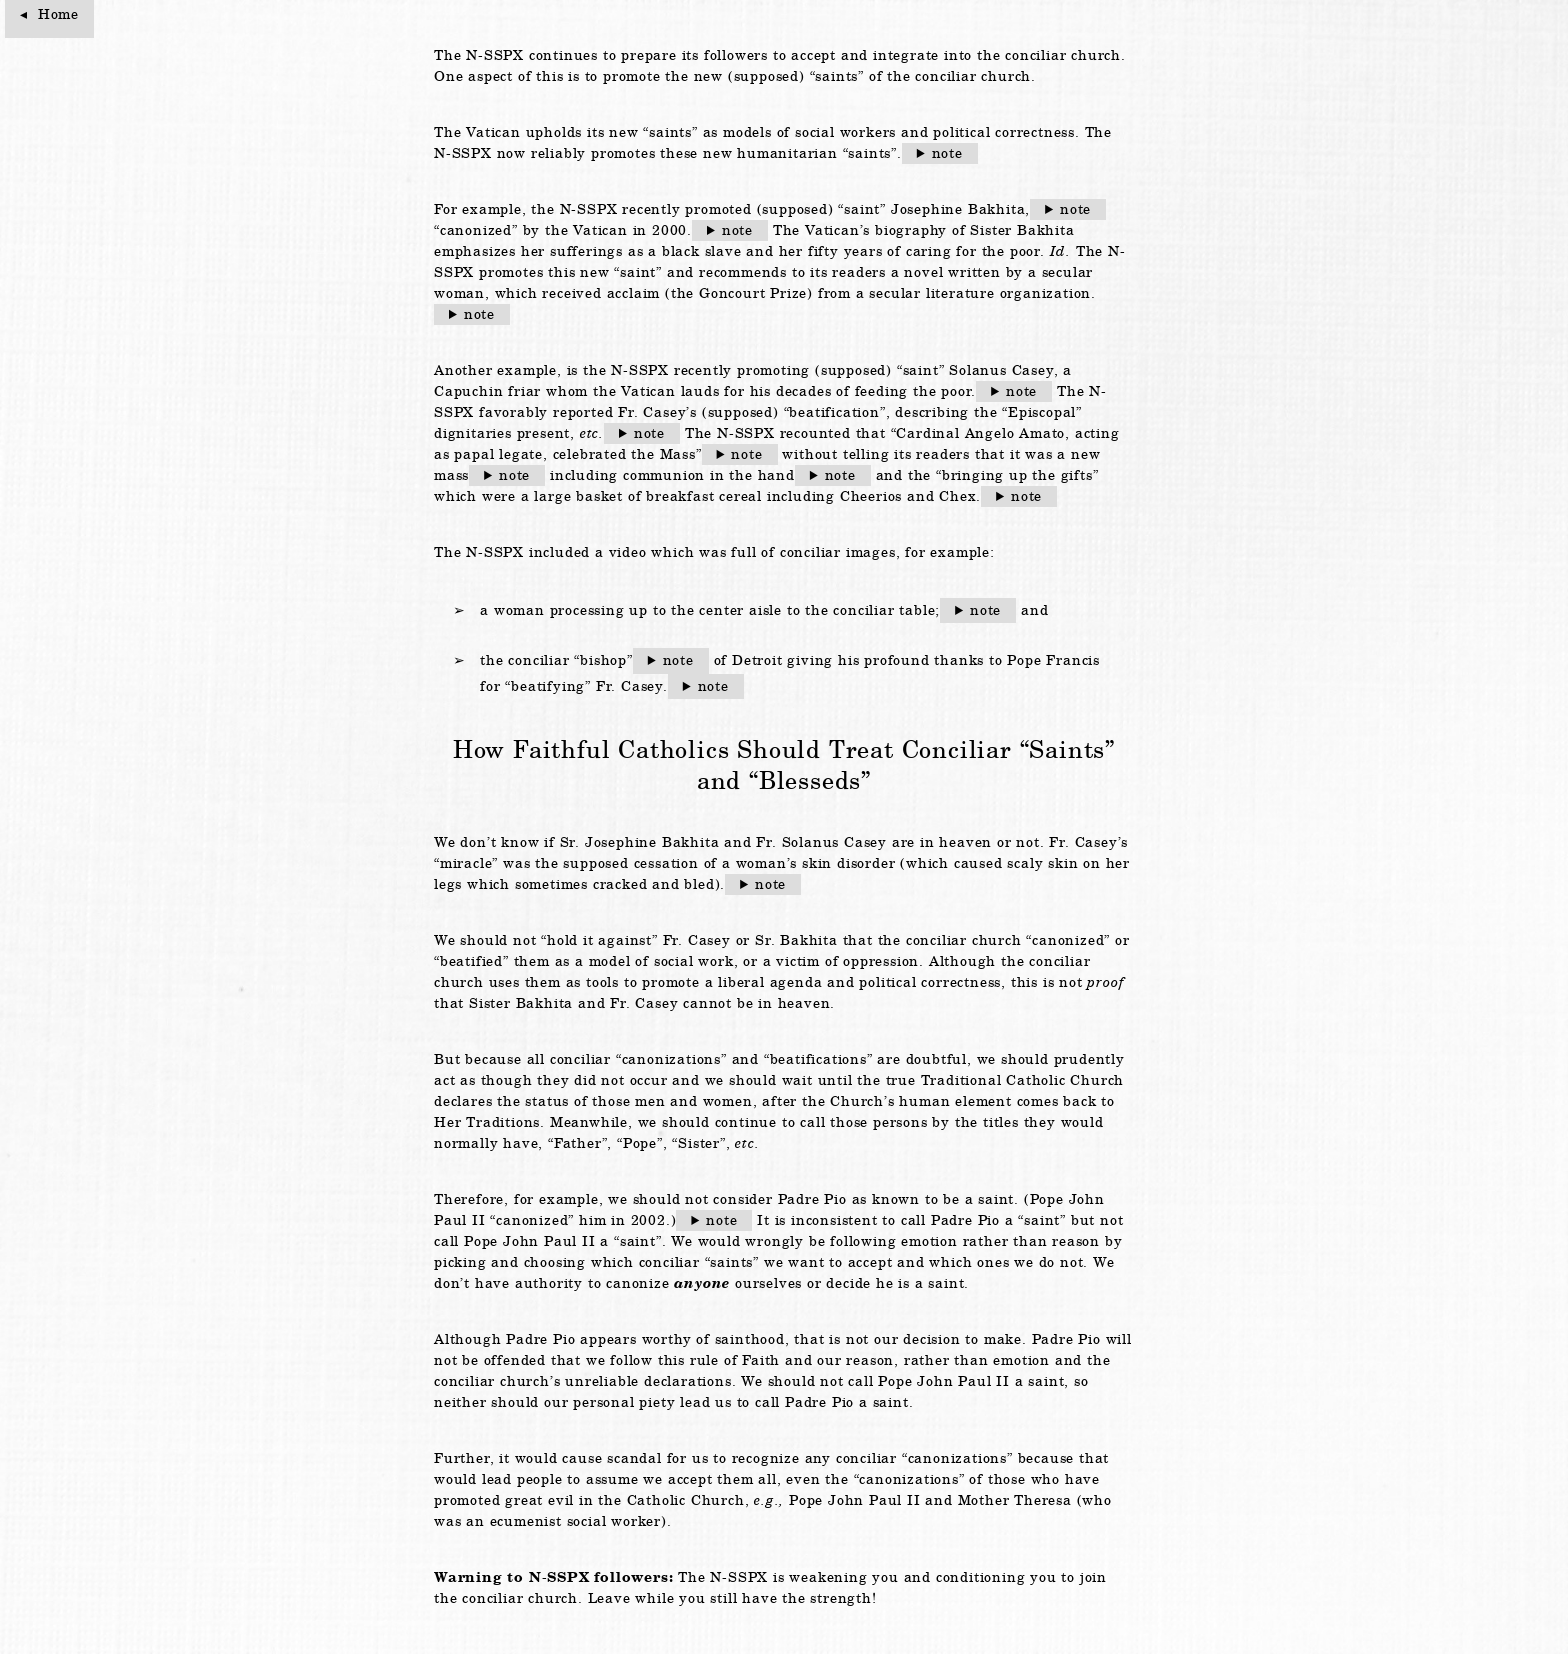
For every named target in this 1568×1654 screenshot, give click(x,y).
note (947, 153)
